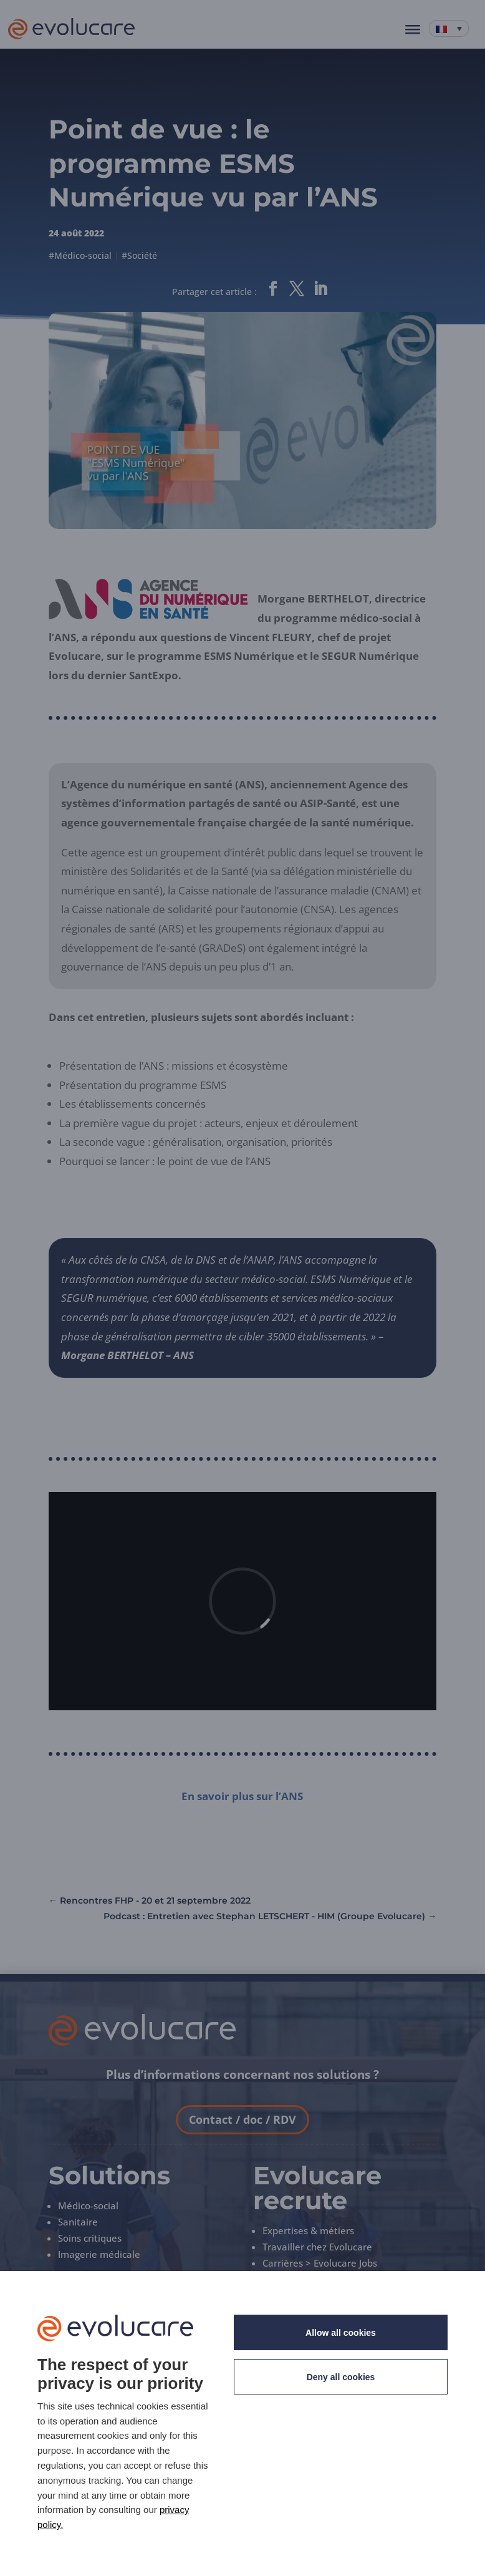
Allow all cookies (340, 2333)
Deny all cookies (341, 2377)
